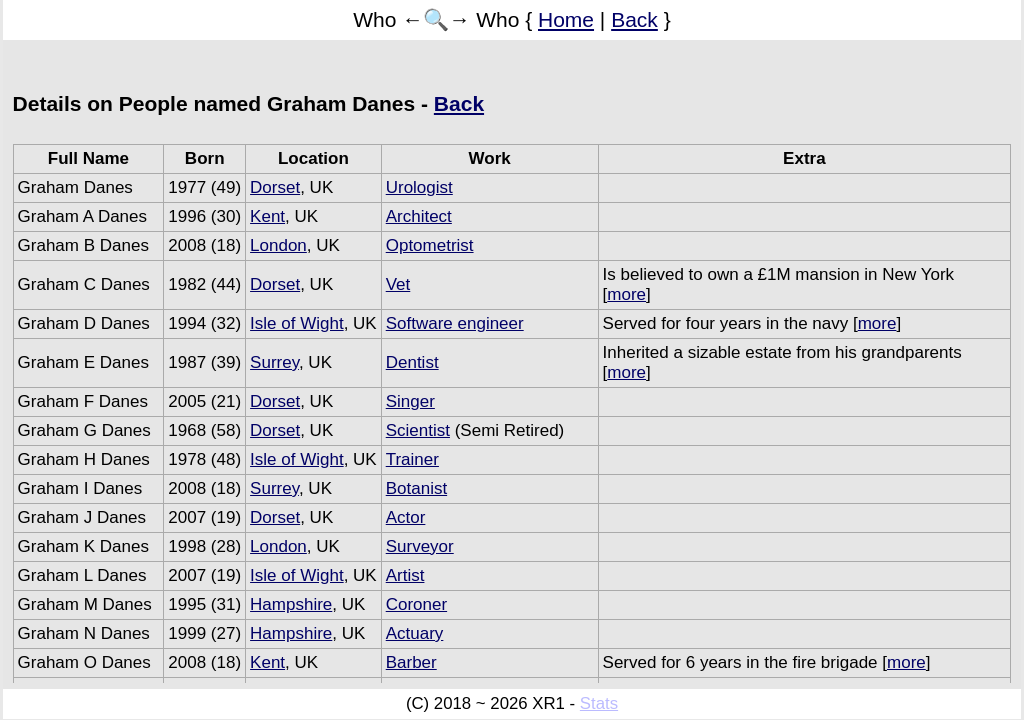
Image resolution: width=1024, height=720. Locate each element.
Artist (405, 575)
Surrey (274, 362)
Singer (410, 401)
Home (566, 19)
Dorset (275, 187)
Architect (419, 216)
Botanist (416, 488)
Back (634, 19)
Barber (411, 662)
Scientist (418, 430)
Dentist (412, 362)
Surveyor (420, 546)
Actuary (415, 633)
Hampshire (291, 604)
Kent (267, 216)
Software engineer (455, 323)
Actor (406, 517)
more (626, 294)
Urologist (419, 187)
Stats (599, 703)
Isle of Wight (297, 323)
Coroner (416, 604)
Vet (398, 284)
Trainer (412, 459)
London (278, 245)
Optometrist (430, 245)
